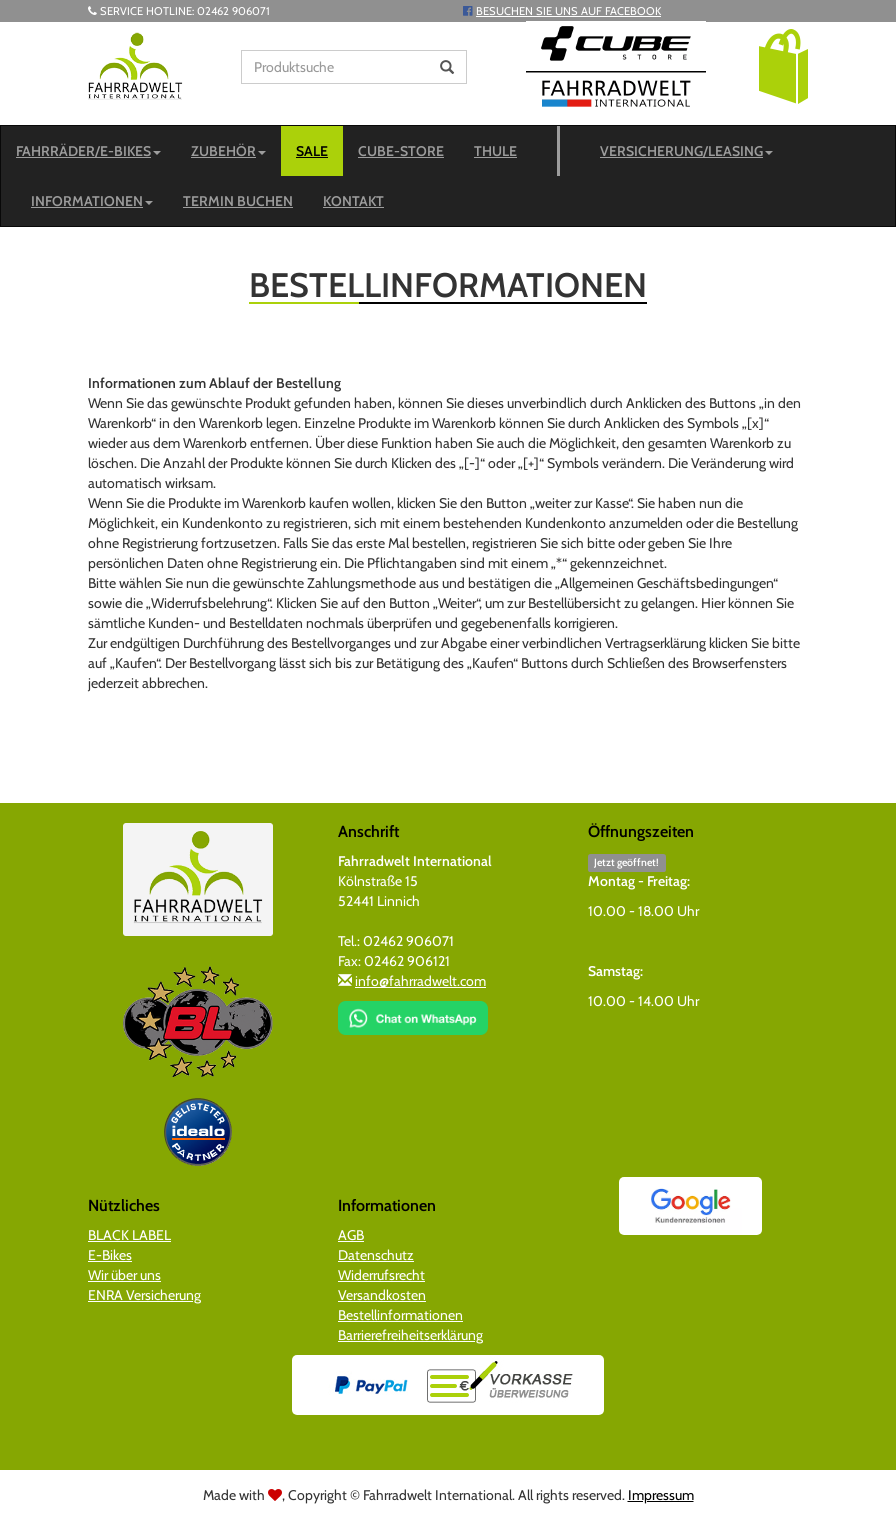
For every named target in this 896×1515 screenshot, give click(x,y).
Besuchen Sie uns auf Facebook (568, 11)
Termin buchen (238, 201)
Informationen (92, 201)
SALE (312, 151)
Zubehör (228, 151)
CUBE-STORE (401, 151)
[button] (783, 65)
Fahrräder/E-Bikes (88, 151)
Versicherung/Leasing (686, 151)
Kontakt (353, 201)
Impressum (661, 1495)
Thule (495, 151)
